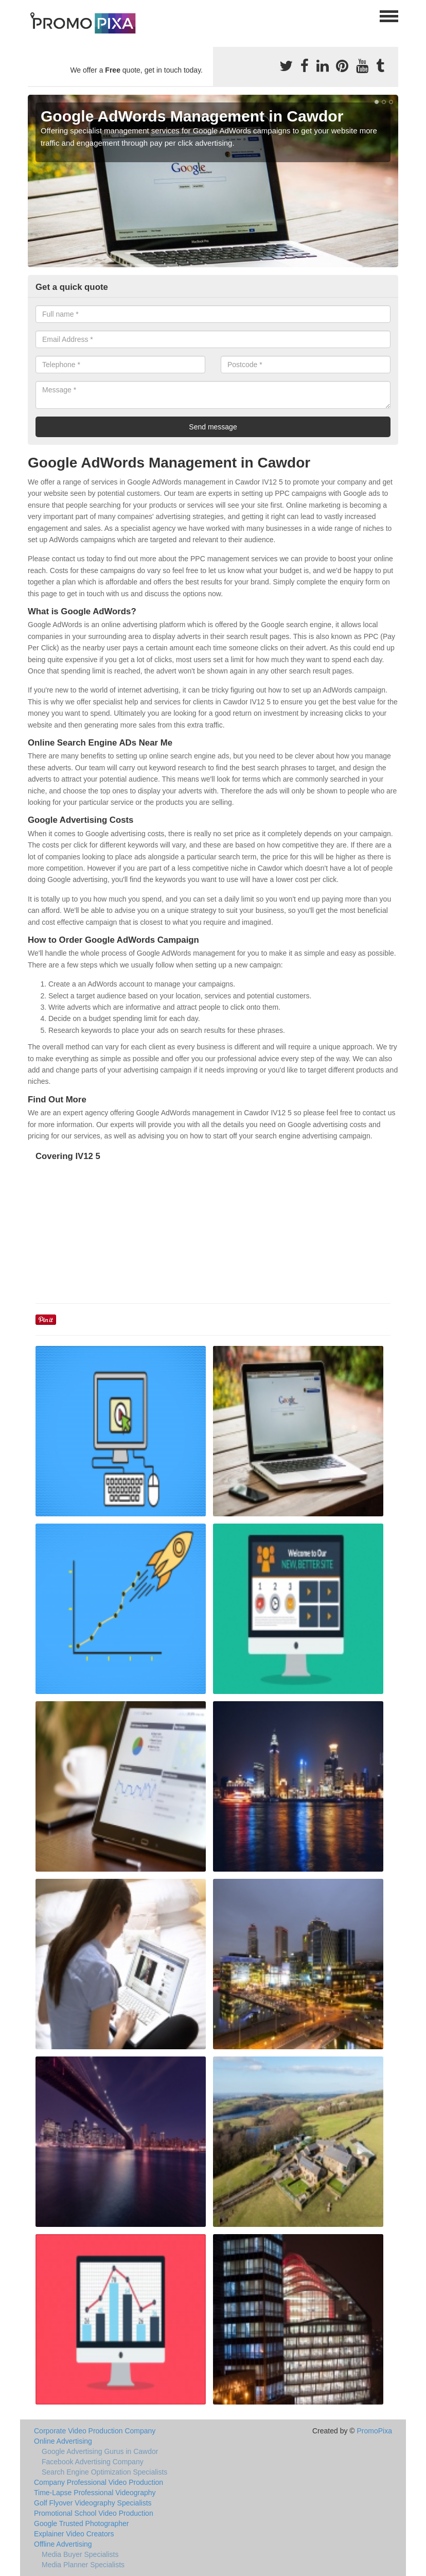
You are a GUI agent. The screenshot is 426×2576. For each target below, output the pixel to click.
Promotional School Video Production (93, 2513)
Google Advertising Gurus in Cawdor (100, 2451)
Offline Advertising (63, 2544)
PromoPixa (374, 2431)
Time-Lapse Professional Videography (95, 2492)
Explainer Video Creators (74, 2534)
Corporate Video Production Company (94, 2431)
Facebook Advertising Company (93, 2462)
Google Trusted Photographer (81, 2523)
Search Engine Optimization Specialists (104, 2472)
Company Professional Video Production (98, 2482)
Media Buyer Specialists (80, 2554)
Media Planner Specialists (83, 2565)
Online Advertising (63, 2441)
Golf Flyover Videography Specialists (93, 2503)
